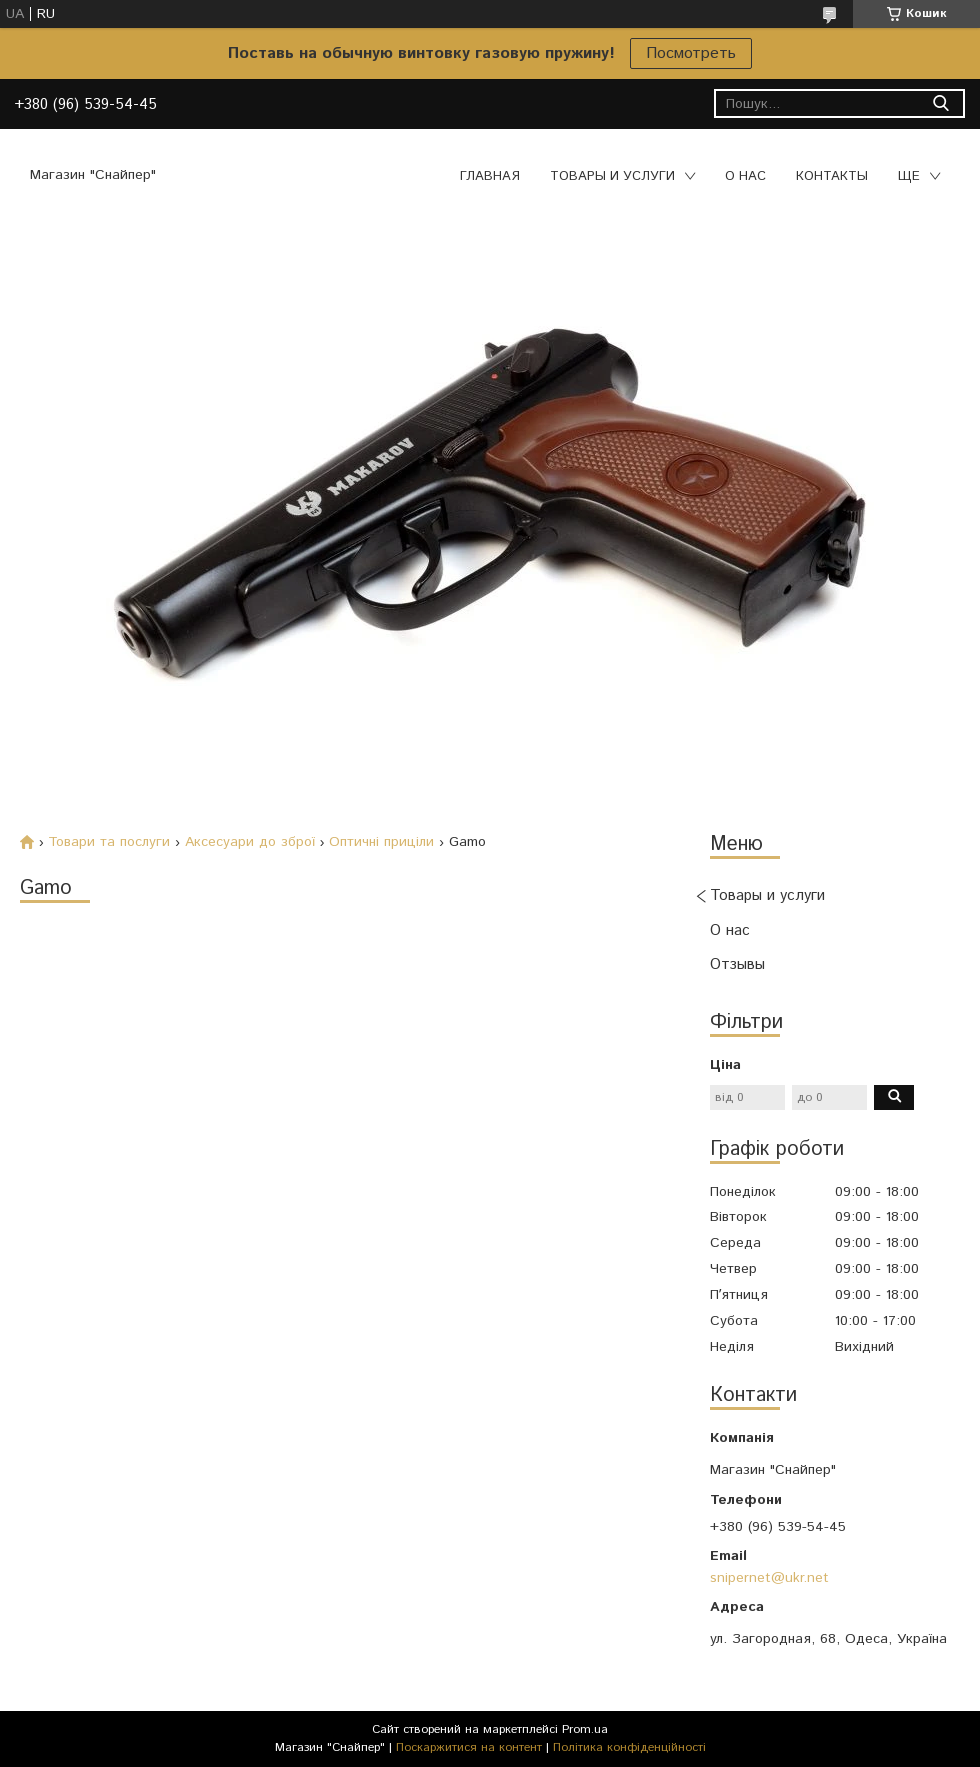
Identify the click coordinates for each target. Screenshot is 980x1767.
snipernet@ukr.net (769, 1578)
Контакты (832, 176)
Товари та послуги (109, 842)
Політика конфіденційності (629, 1747)
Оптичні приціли (381, 842)
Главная (490, 176)
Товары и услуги (612, 176)
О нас (745, 176)
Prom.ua (585, 1729)
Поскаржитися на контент (469, 1747)
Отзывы (737, 964)
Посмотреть (691, 53)
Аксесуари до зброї (250, 842)
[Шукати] (940, 103)
